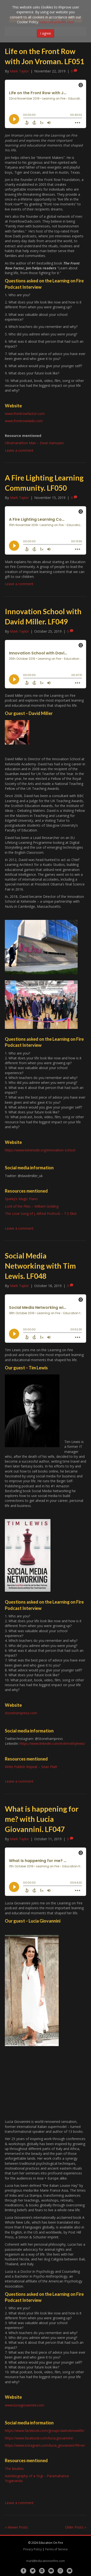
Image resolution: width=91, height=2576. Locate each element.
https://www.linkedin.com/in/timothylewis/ (52, 1743)
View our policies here (57, 22)
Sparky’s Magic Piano (21, 1198)
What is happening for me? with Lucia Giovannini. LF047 (41, 1818)
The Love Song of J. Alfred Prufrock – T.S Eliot (41, 1213)
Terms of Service (56, 2549)
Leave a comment (19, 450)
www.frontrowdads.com (24, 421)
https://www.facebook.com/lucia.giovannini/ (39, 2438)
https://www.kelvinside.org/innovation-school (40, 1150)
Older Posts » (75, 2527)
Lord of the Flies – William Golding (31, 1206)
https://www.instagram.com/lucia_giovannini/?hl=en (45, 2445)
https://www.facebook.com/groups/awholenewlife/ (44, 2430)
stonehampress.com (21, 1713)
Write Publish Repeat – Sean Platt (31, 1766)
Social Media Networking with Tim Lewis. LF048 (40, 1265)
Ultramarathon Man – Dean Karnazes (34, 443)
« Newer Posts (16, 2527)
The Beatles (14, 2468)
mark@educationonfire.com (45, 2561)
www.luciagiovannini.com (24, 2405)
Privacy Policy (32, 2549)
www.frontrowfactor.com (25, 413)
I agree (45, 33)
